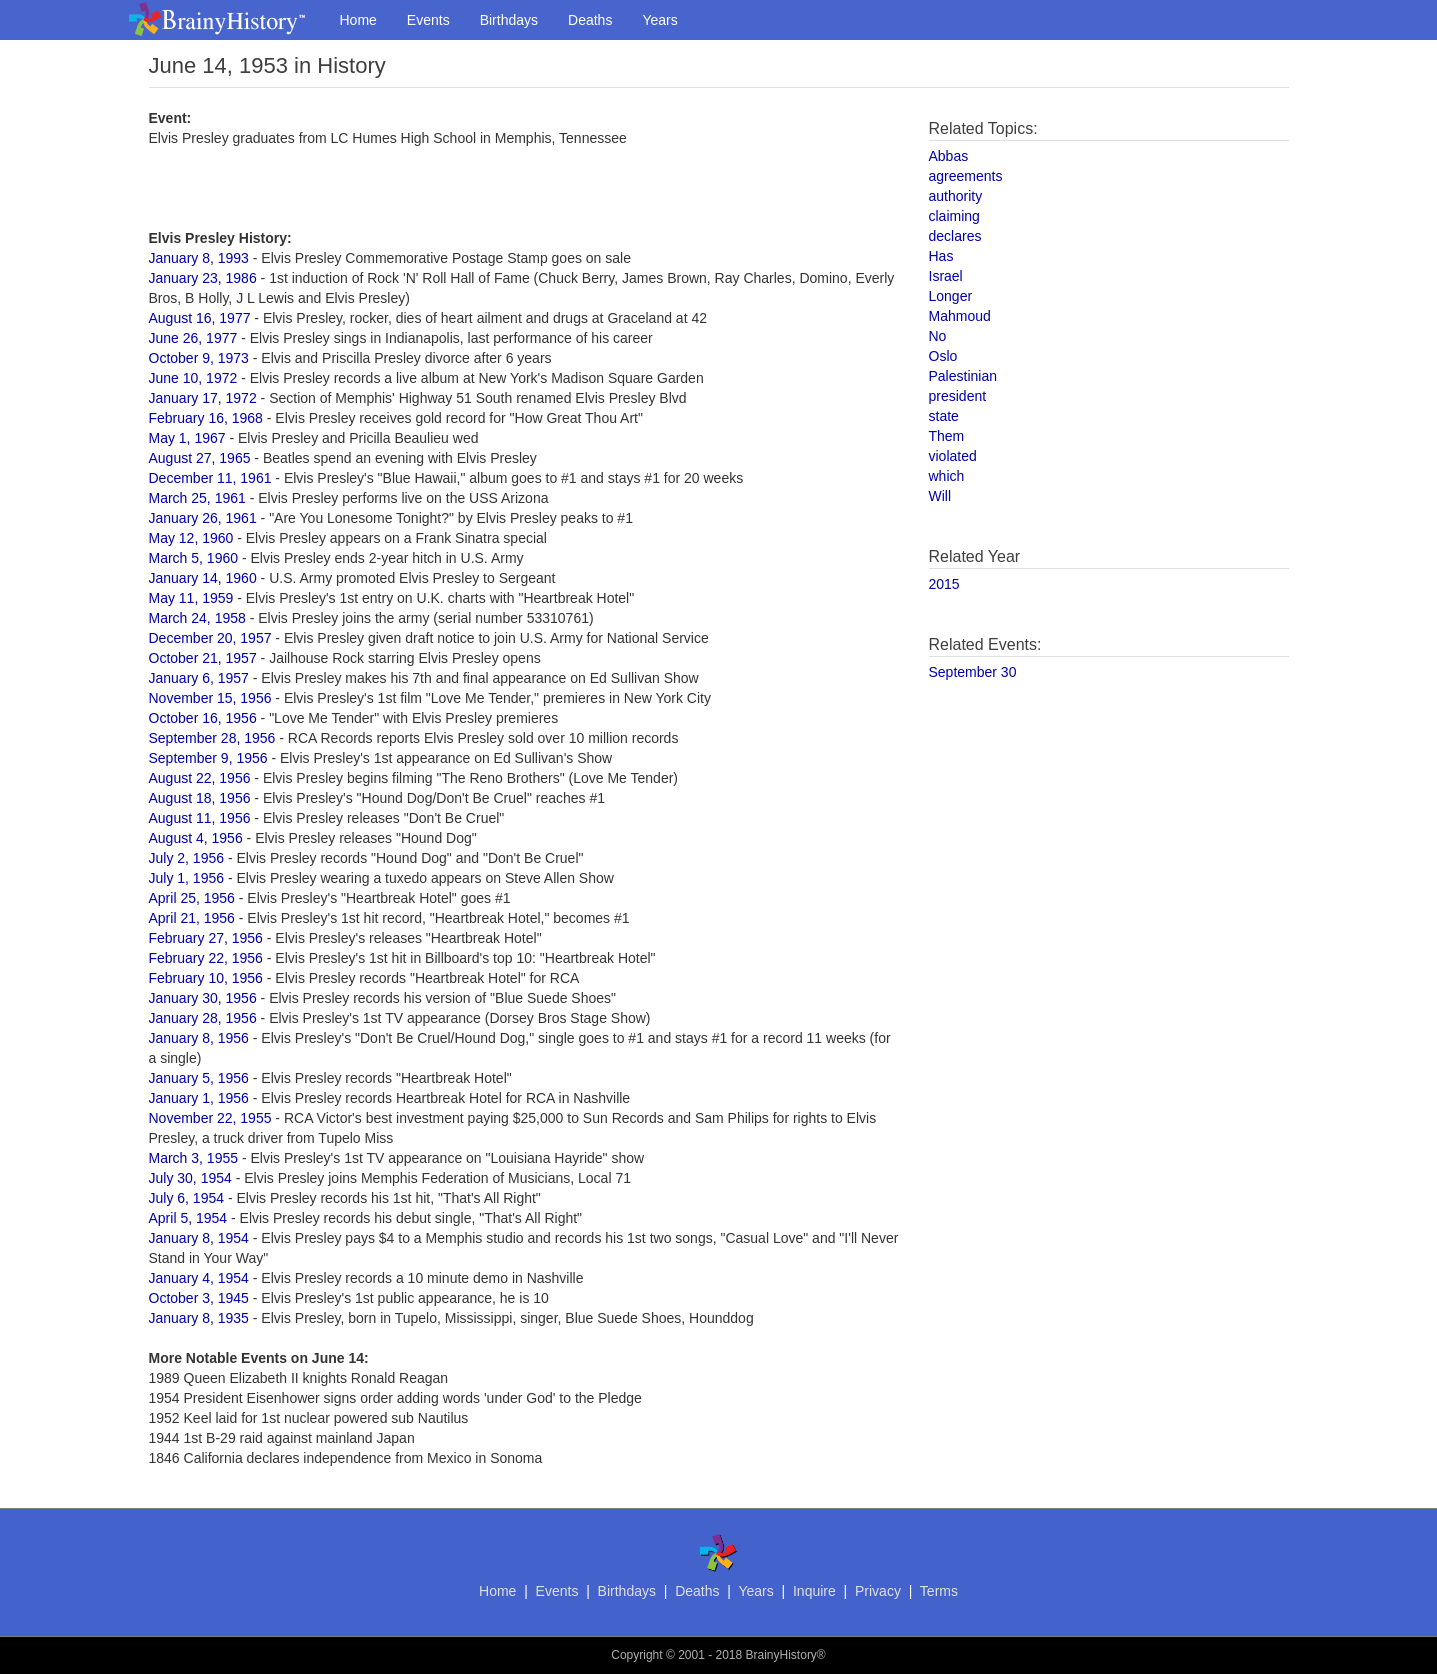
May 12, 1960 (191, 538)
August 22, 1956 (200, 778)
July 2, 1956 (187, 858)
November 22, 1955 (210, 1118)
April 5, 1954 (188, 1218)
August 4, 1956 (196, 838)
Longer (951, 296)
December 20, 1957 (210, 638)
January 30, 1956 (203, 998)
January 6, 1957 (199, 678)
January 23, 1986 (203, 278)
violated (953, 456)
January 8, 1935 (199, 1318)
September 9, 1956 (208, 758)
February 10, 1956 (206, 978)
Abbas (949, 156)
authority (956, 196)
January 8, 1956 (199, 1038)
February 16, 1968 (206, 418)
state (944, 416)
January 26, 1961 (203, 518)
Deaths (590, 20)
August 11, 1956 (200, 818)
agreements (966, 176)
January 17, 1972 (203, 398)
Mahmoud (960, 316)
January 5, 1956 (199, 1078)
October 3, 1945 (199, 1298)
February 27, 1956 (206, 938)
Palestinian (963, 376)
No (938, 336)
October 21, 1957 (203, 658)
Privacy (878, 1591)
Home (358, 20)
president (958, 396)
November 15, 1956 (210, 698)
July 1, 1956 (187, 878)
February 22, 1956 (206, 958)
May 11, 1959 (191, 598)
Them (947, 436)
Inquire (814, 1591)
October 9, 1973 (199, 358)
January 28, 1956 (203, 1018)
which (947, 476)
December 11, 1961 (210, 478)
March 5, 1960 (194, 558)
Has (941, 256)
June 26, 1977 (193, 338)
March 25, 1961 (197, 498)
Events (428, 20)
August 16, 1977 (200, 318)
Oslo (943, 356)
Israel (946, 276)
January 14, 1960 (203, 578)
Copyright (636, 1655)
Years (659, 20)
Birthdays (509, 20)
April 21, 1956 (192, 918)
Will (940, 496)
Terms (939, 1591)
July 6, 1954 (187, 1198)
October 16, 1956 (203, 718)
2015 (944, 584)
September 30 (973, 672)
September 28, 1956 (212, 738)
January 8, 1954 (199, 1238)
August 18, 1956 (200, 798)
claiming (954, 216)
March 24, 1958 (197, 618)
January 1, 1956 (199, 1098)
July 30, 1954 (190, 1178)
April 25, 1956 (192, 898)
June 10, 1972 (193, 378)
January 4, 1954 (199, 1278)
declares (955, 236)
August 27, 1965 (200, 458)
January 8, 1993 (199, 258)
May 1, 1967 (187, 438)
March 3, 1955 (194, 1158)
